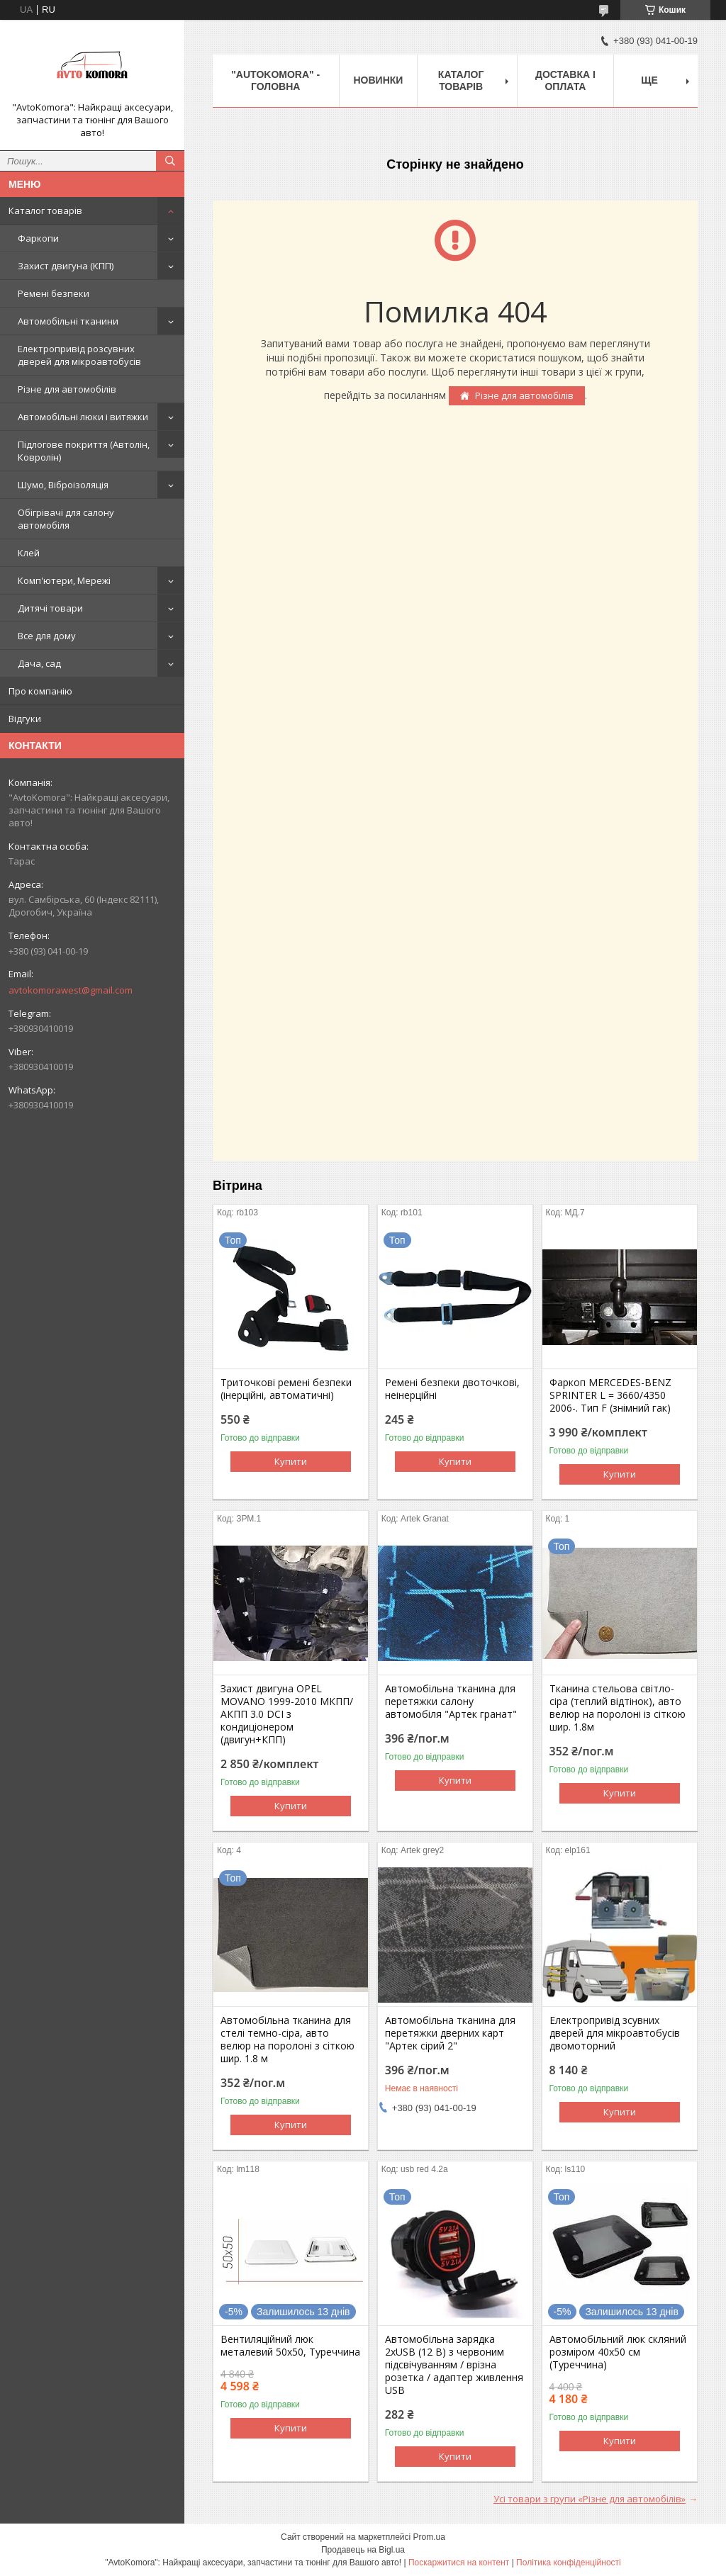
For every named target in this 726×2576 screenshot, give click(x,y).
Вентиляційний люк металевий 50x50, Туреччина (290, 2345)
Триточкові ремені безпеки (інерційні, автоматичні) (286, 1389)
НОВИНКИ (378, 80)
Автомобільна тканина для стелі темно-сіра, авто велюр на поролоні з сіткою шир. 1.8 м (287, 2039)
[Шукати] (170, 160)
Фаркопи (38, 238)
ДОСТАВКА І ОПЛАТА (565, 80)
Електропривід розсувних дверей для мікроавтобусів (79, 355)
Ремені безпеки (53, 293)
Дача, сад (39, 663)
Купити (290, 1461)
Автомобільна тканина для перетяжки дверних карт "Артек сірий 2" (450, 2033)
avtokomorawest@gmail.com (71, 990)
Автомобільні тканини (68, 321)
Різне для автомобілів (67, 389)
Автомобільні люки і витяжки (83, 416)
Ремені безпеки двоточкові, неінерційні (452, 1389)
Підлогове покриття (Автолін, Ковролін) (84, 450)
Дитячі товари (50, 608)
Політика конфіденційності (568, 2562)
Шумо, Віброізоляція (63, 484)
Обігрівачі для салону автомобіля (66, 518)
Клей (29, 552)
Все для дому (47, 635)
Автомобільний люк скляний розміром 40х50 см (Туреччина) (617, 2352)
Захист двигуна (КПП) (65, 265)
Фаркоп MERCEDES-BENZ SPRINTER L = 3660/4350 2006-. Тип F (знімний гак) (610, 1395)
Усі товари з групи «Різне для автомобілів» (589, 2498)
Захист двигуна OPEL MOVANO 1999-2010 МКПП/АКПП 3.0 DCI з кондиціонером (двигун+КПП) (286, 1714)
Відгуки (25, 718)
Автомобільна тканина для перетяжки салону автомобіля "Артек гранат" (451, 1701)
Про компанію (40, 691)
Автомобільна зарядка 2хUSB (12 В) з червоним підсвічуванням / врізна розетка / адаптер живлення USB (454, 2365)
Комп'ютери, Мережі (64, 580)
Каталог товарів (45, 210)
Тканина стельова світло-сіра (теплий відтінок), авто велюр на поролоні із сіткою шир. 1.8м (617, 1707)
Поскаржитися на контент (458, 2562)
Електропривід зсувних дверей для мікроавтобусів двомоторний (614, 2033)
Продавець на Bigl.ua (363, 2550)
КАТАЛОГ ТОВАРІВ (461, 80)
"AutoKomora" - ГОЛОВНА (275, 80)
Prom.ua (429, 2537)
